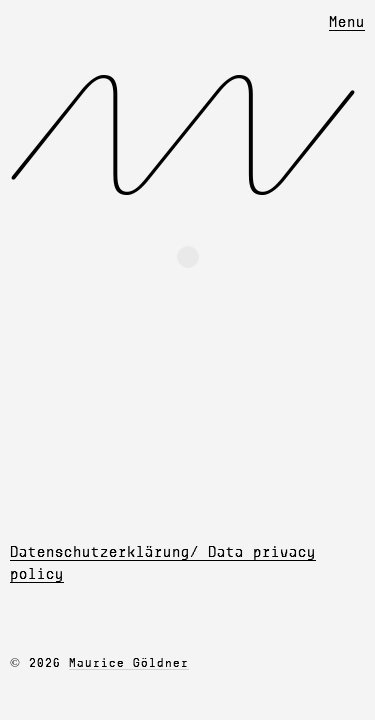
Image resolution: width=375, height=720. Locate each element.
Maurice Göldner (129, 663)
